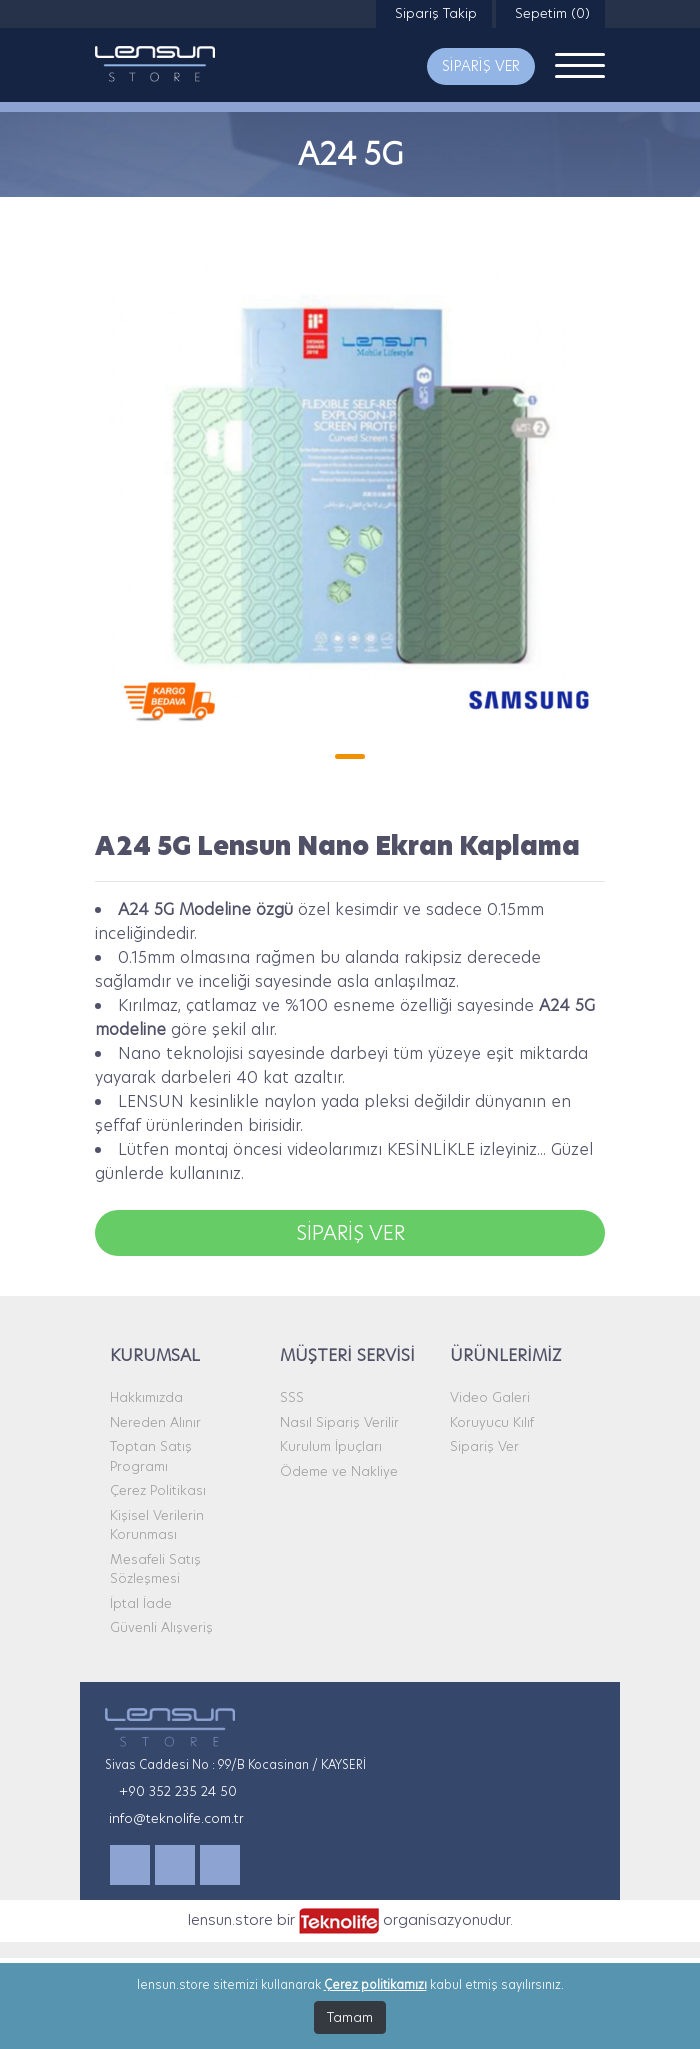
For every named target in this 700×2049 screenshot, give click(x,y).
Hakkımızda (146, 1397)
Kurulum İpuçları (331, 1446)
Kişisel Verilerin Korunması (157, 1525)
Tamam (350, 2017)
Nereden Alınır (155, 1422)
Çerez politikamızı (375, 1984)
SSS (292, 1397)
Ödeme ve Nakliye (339, 1471)
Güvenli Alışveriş (161, 1627)
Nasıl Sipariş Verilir (339, 1422)
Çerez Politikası (158, 1490)
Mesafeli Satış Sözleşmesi (155, 1569)
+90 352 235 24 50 (178, 1791)
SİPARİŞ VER (481, 66)
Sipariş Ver (484, 1446)
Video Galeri (490, 1397)
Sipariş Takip (434, 13)
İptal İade (141, 1603)
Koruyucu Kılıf (492, 1422)
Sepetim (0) (550, 13)
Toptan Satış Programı (151, 1456)
